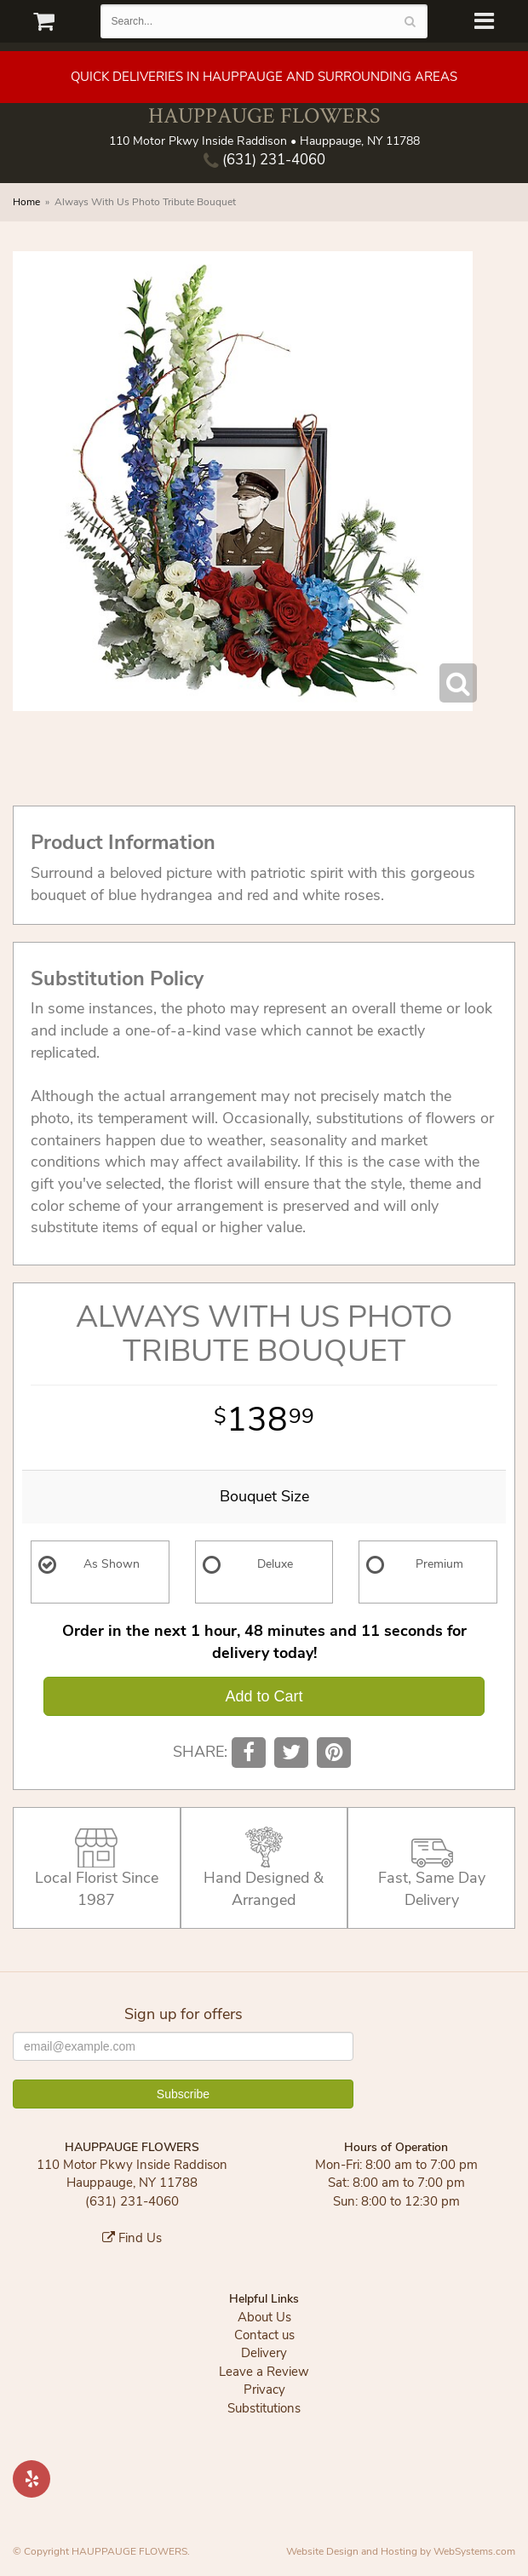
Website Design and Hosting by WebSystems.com (400, 2551)
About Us (264, 2317)
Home (26, 202)
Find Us (132, 2237)
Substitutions (264, 2408)
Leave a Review (264, 2371)
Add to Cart (263, 1696)
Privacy (264, 2389)
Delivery (264, 2352)
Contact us (264, 2335)
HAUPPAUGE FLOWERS (264, 115)
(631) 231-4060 (264, 159)
